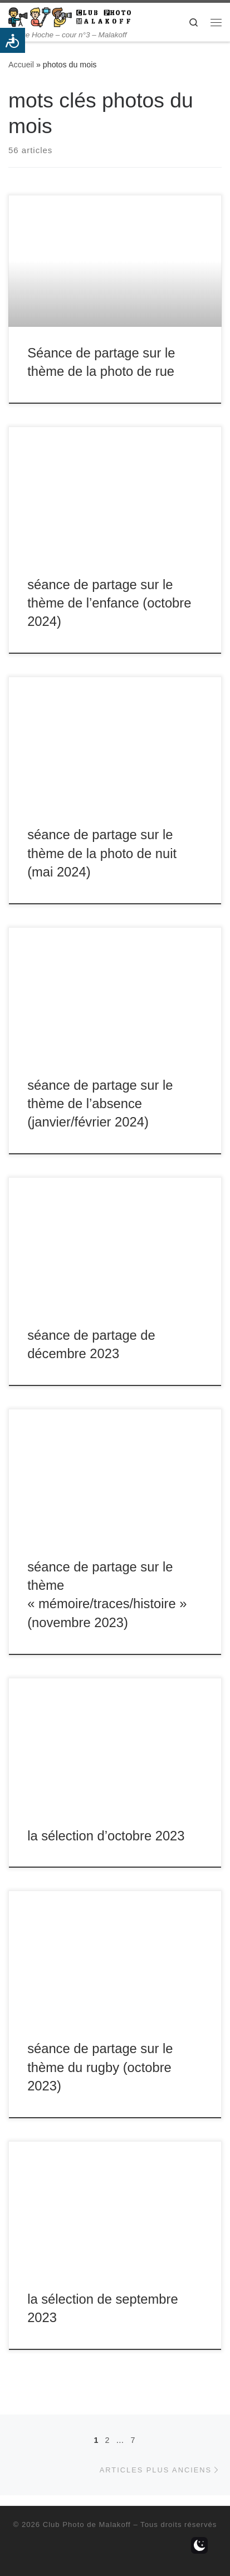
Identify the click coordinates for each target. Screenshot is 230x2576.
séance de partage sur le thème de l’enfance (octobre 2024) (109, 603)
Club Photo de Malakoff (87, 2524)
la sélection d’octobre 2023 (105, 1836)
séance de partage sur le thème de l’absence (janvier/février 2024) (100, 1104)
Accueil (21, 64)
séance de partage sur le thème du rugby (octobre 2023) (100, 2067)
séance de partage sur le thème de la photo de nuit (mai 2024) (102, 853)
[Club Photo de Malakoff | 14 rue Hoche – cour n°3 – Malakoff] (69, 16)
